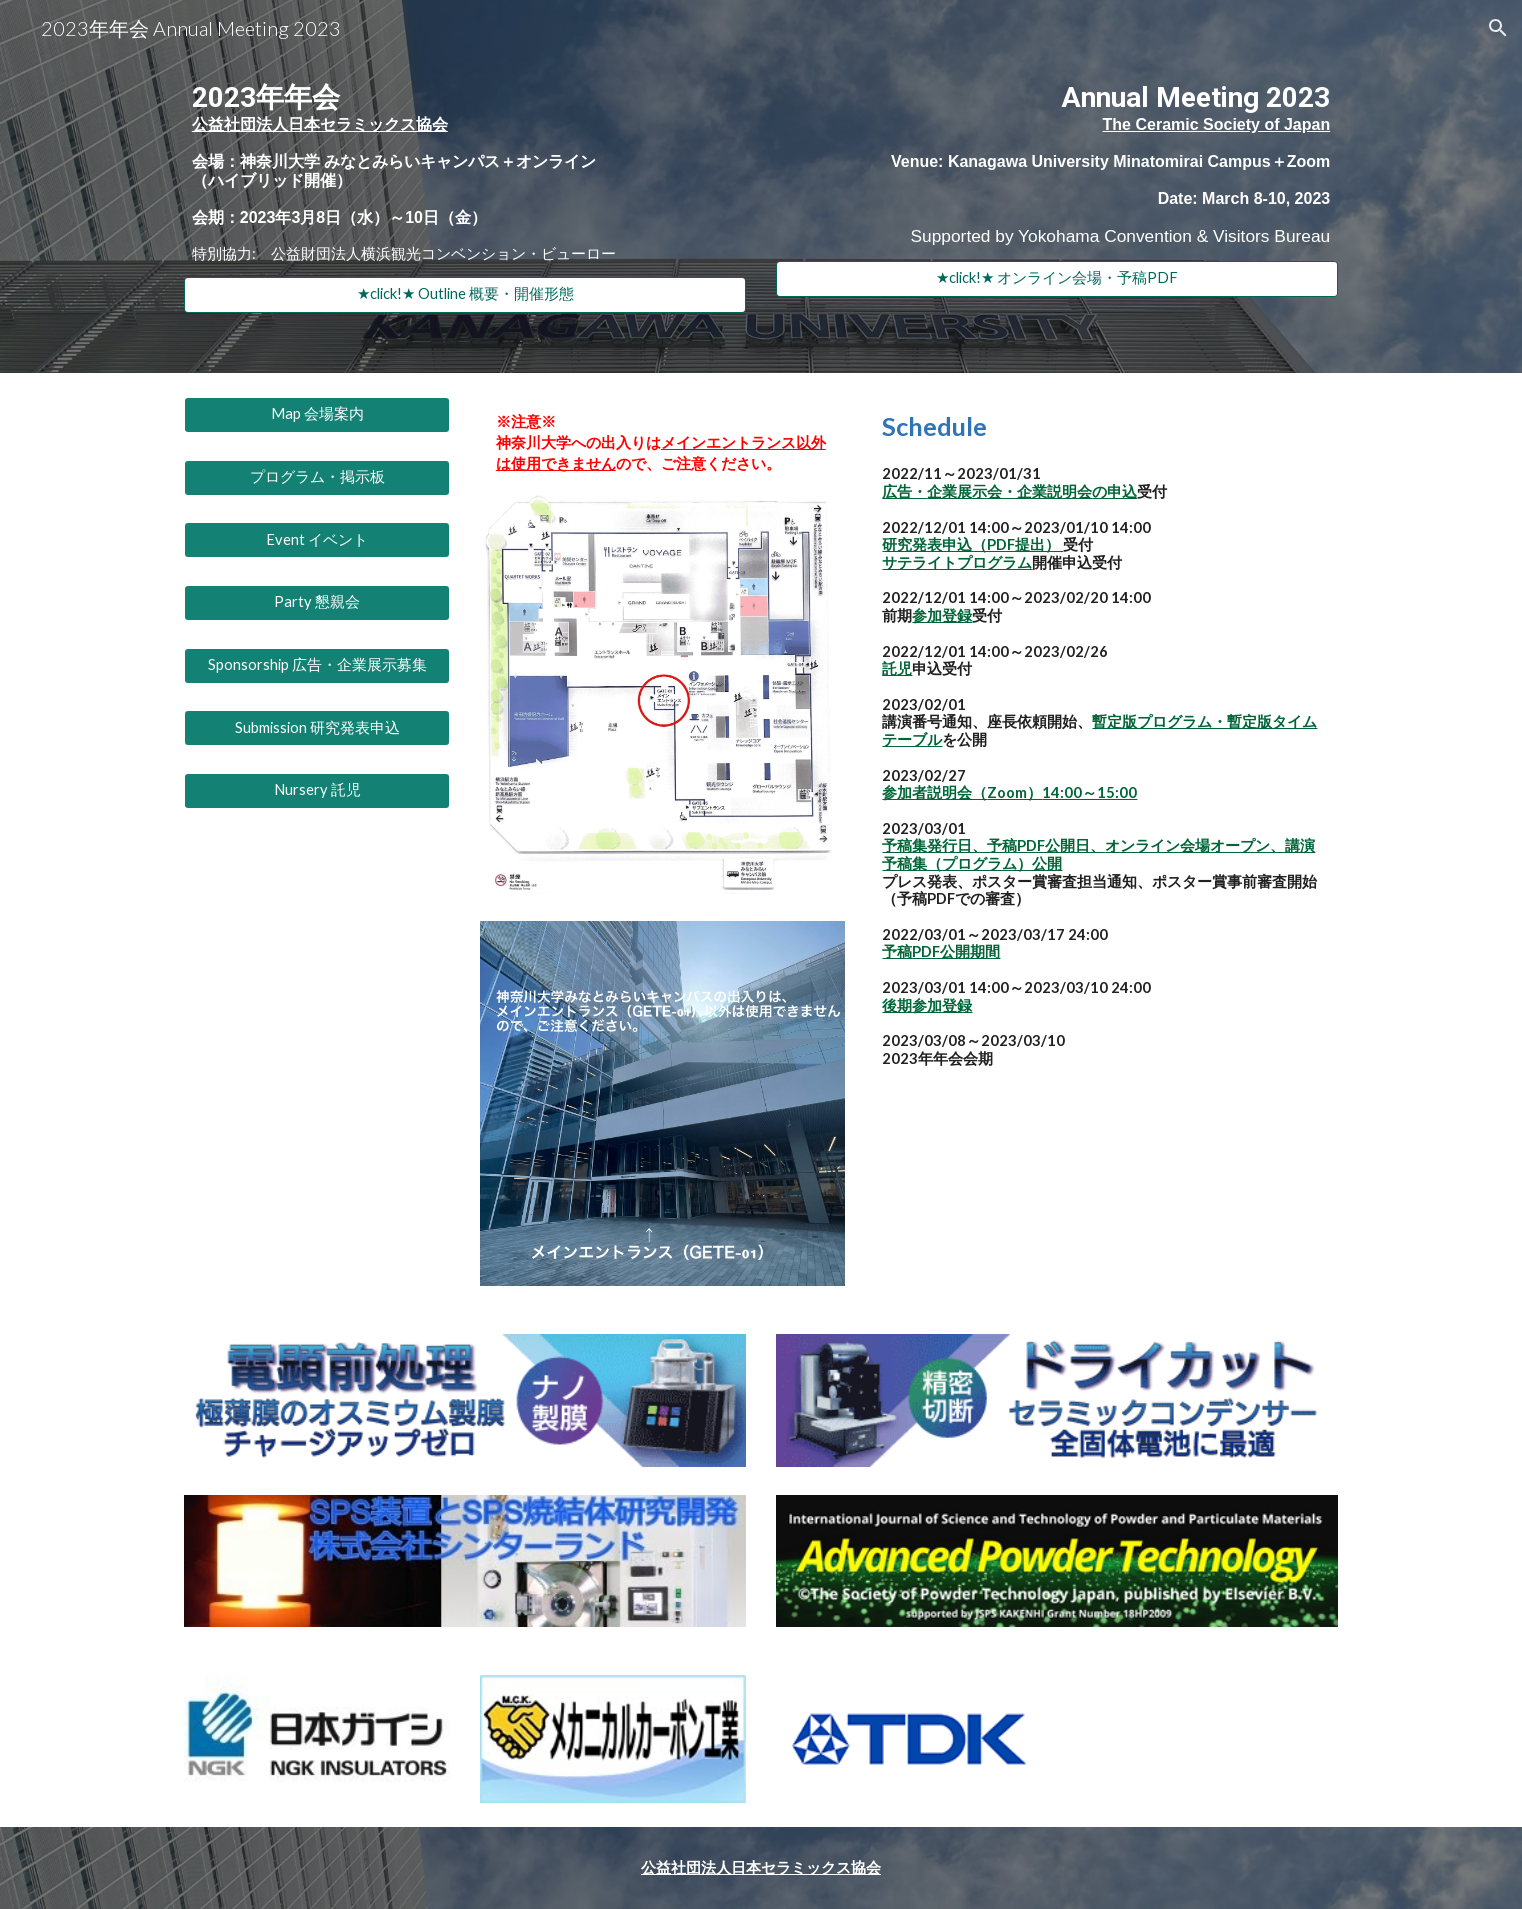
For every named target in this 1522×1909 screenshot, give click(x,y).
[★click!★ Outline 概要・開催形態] (465, 295)
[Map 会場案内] (317, 415)
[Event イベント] (317, 540)
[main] (465, 168)
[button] (1498, 28)
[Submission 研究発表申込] (317, 728)
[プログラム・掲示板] (317, 477)
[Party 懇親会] (317, 603)
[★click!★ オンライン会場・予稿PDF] (1057, 279)
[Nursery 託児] (317, 791)
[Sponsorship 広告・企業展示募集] (317, 665)
